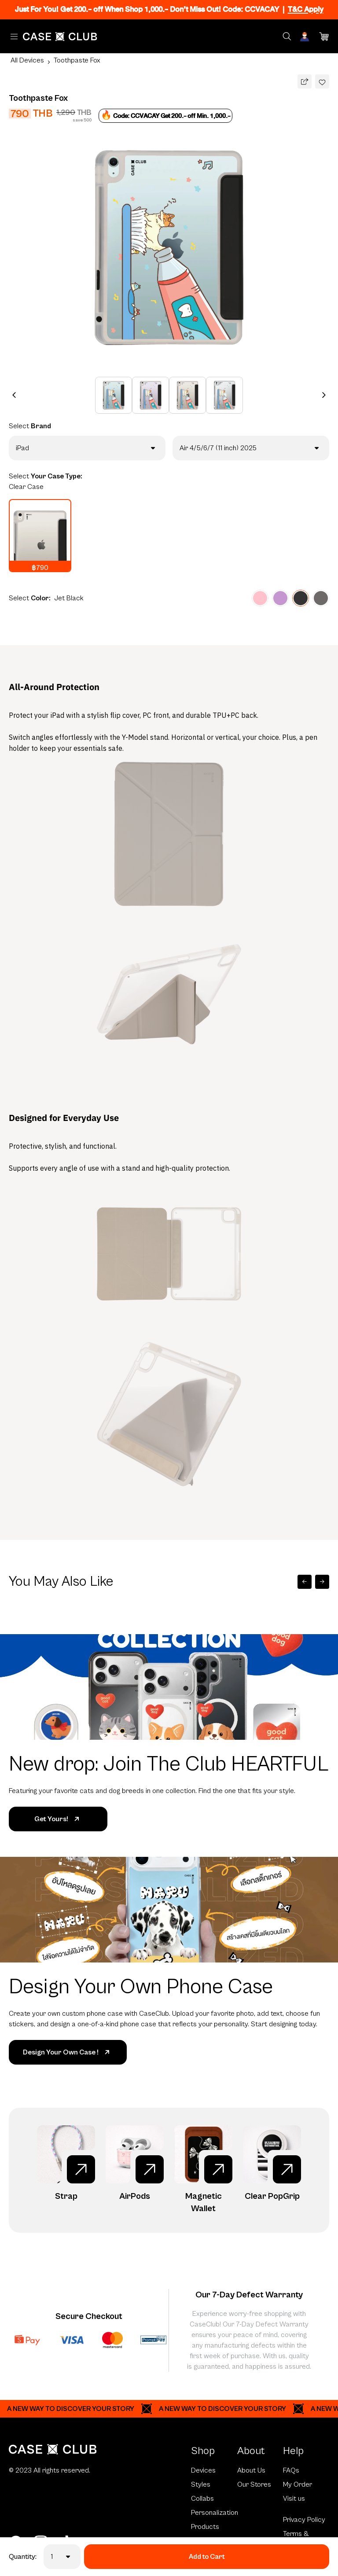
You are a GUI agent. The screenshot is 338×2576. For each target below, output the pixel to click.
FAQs (291, 2470)
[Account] (305, 36)
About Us (251, 2470)
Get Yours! (58, 1819)
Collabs (202, 2499)
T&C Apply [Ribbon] (305, 9)
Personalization (214, 2513)
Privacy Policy (304, 2520)
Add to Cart (207, 2557)
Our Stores (254, 2484)
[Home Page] (60, 36)
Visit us (294, 2499)
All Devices (27, 60)
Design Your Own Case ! (68, 2052)
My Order (297, 2484)
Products (205, 2527)
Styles (200, 2484)
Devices (203, 2470)
